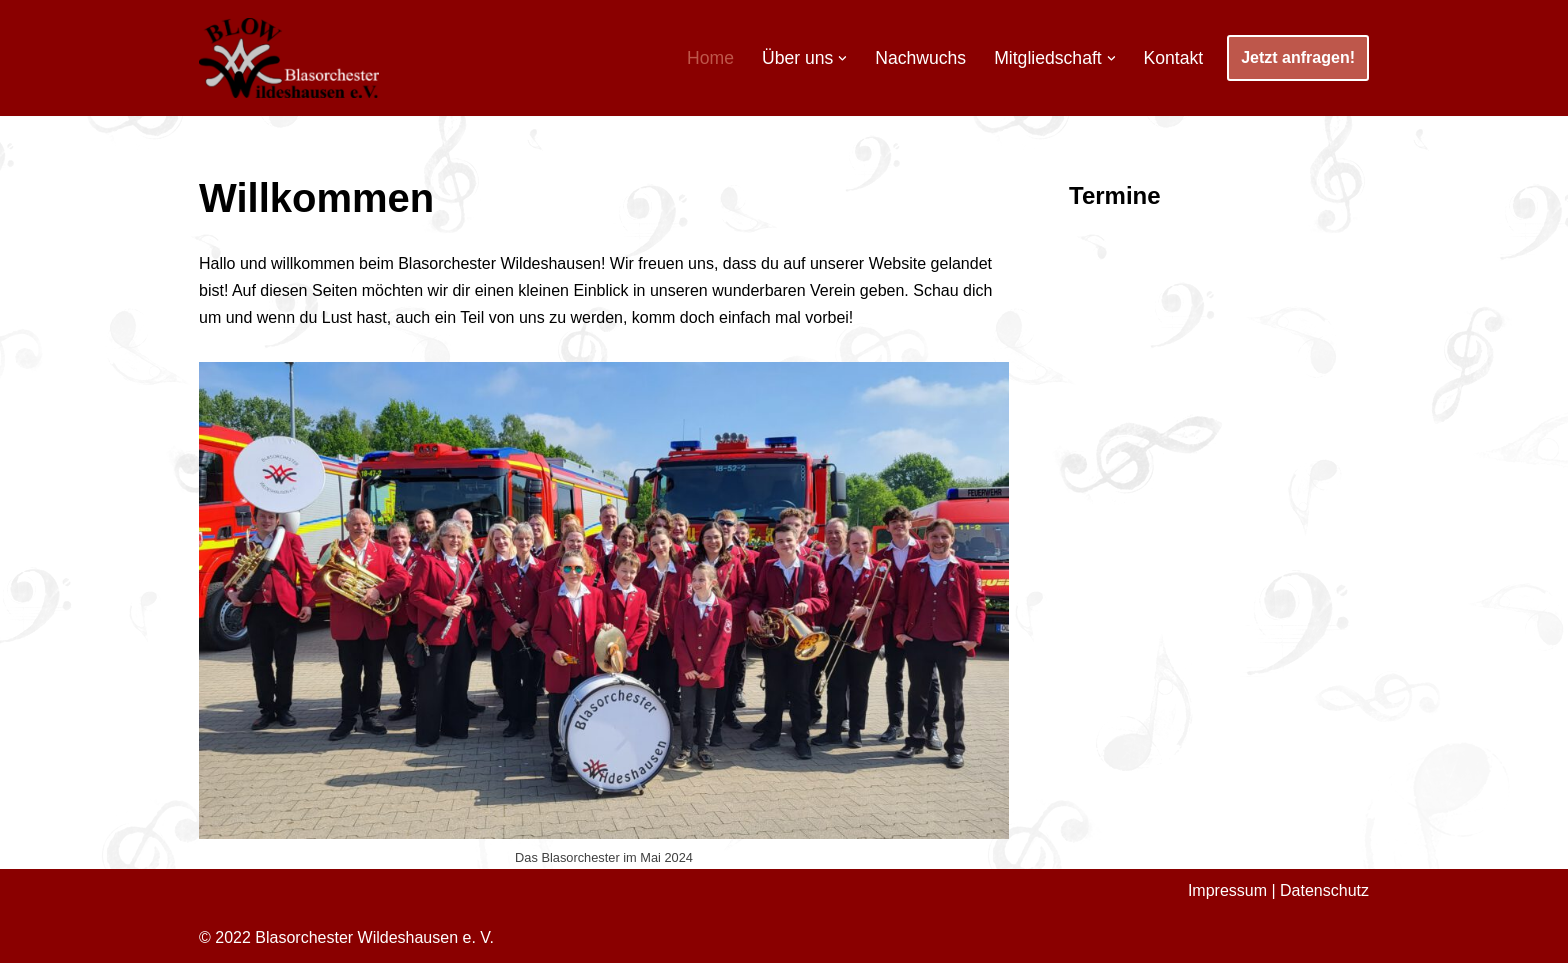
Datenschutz (1324, 890)
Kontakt (1174, 58)
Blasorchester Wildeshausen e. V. (374, 937)
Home (710, 58)
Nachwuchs (920, 58)
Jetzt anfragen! (1298, 57)
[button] (842, 58)
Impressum (1227, 890)
